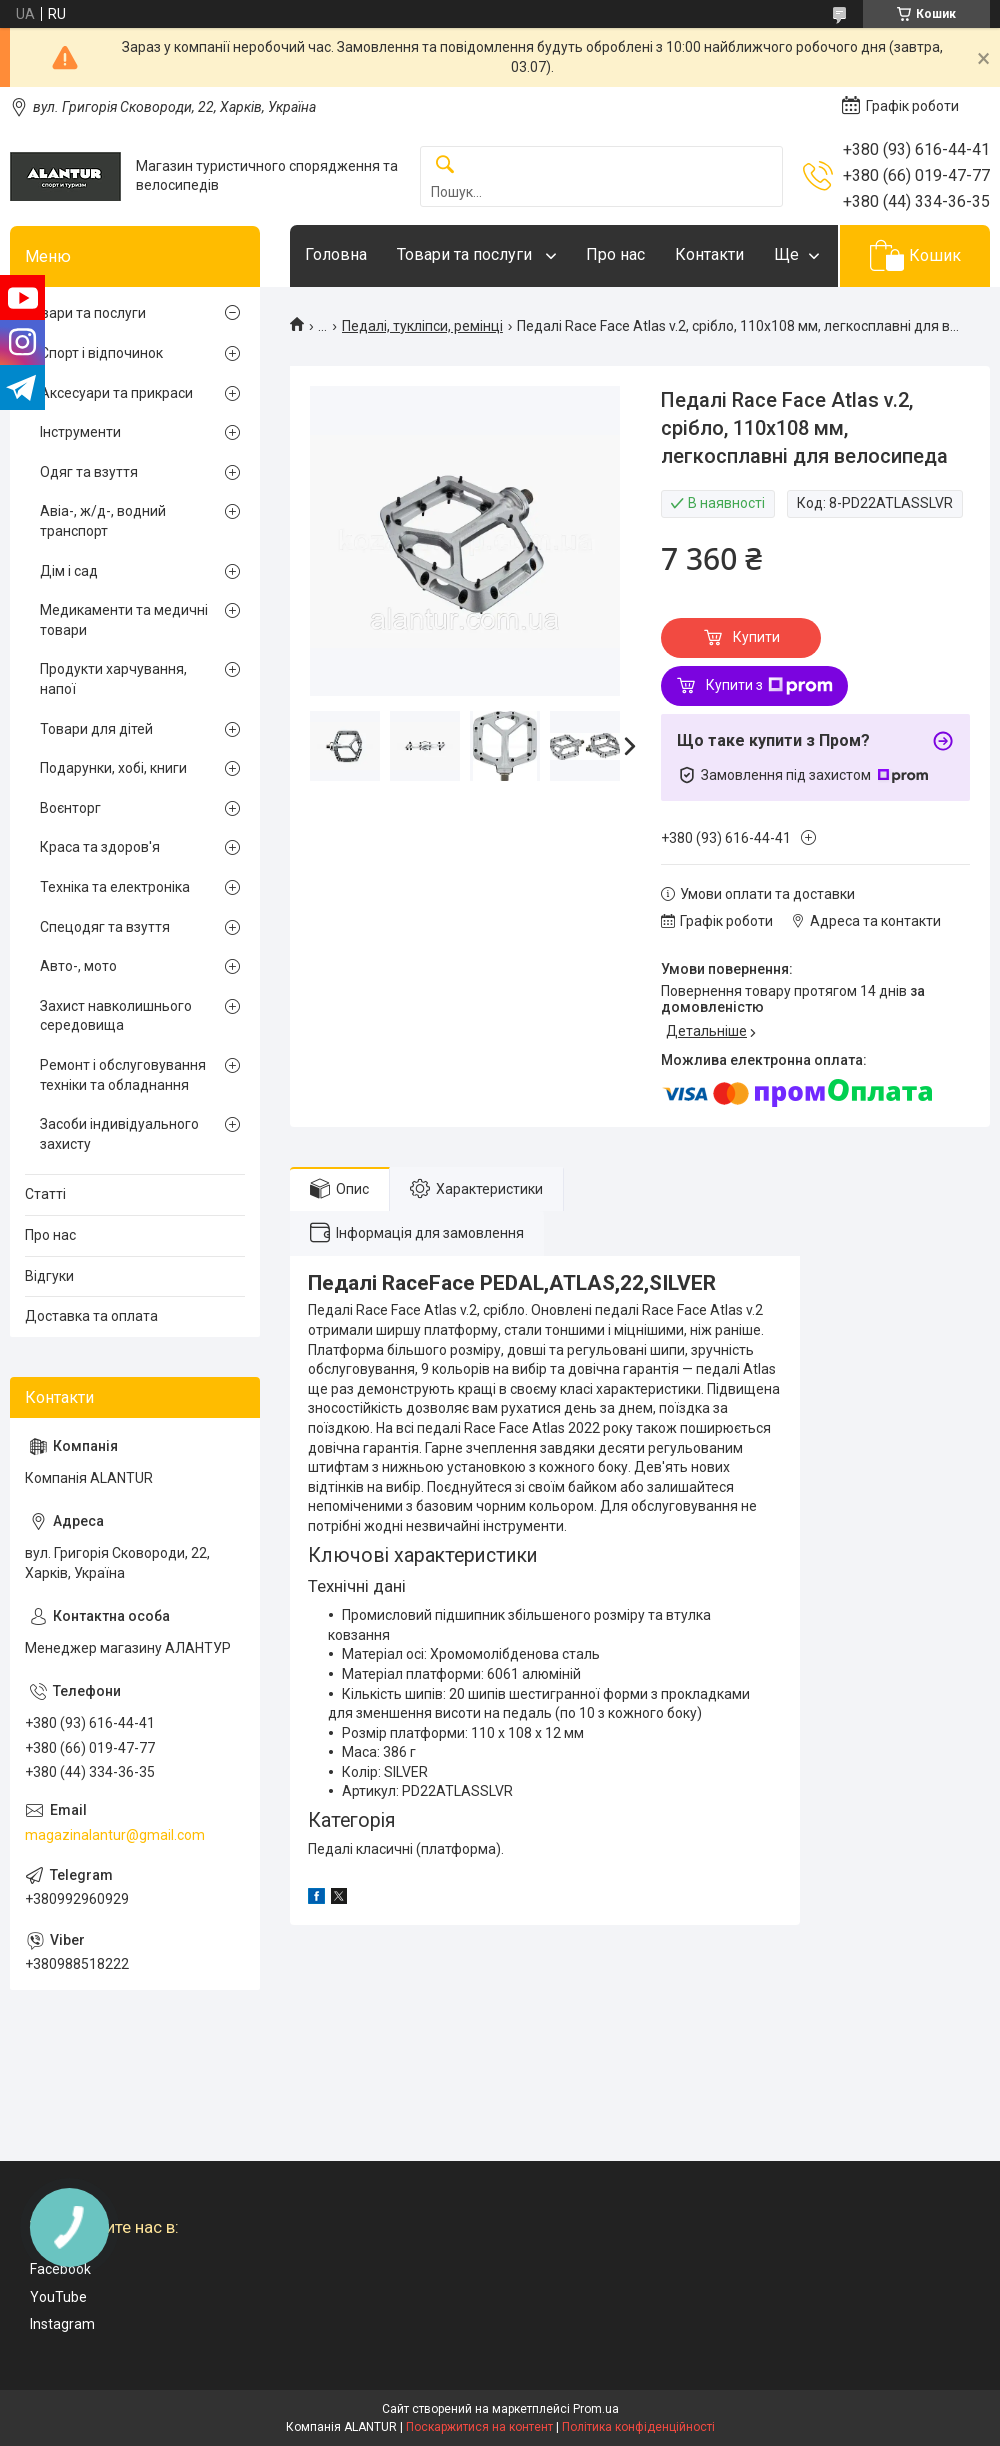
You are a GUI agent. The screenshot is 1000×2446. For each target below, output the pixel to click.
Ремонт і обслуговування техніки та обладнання (123, 1075)
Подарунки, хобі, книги (113, 768)
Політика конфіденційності (638, 2427)
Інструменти (80, 432)
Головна (336, 254)
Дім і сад (69, 571)
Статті (45, 1194)
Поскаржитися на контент (479, 2427)
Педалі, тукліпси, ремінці (422, 326)
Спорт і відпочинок (101, 353)
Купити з (769, 686)
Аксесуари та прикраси (116, 393)
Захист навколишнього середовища (116, 1016)
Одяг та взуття (89, 472)
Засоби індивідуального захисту (119, 1134)
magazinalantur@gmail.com (115, 1835)
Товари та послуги (466, 254)
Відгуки (49, 1276)
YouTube (58, 2297)
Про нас (615, 254)
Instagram (62, 2324)
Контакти (709, 254)
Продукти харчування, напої (113, 679)
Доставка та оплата (91, 1316)
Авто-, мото (78, 966)
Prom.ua (596, 2409)
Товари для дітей (96, 729)
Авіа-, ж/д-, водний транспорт (103, 521)
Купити (756, 637)
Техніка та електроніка (115, 887)
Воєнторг (70, 808)
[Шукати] (445, 165)
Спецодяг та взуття (105, 927)
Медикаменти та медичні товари (124, 620)
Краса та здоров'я (100, 847)
